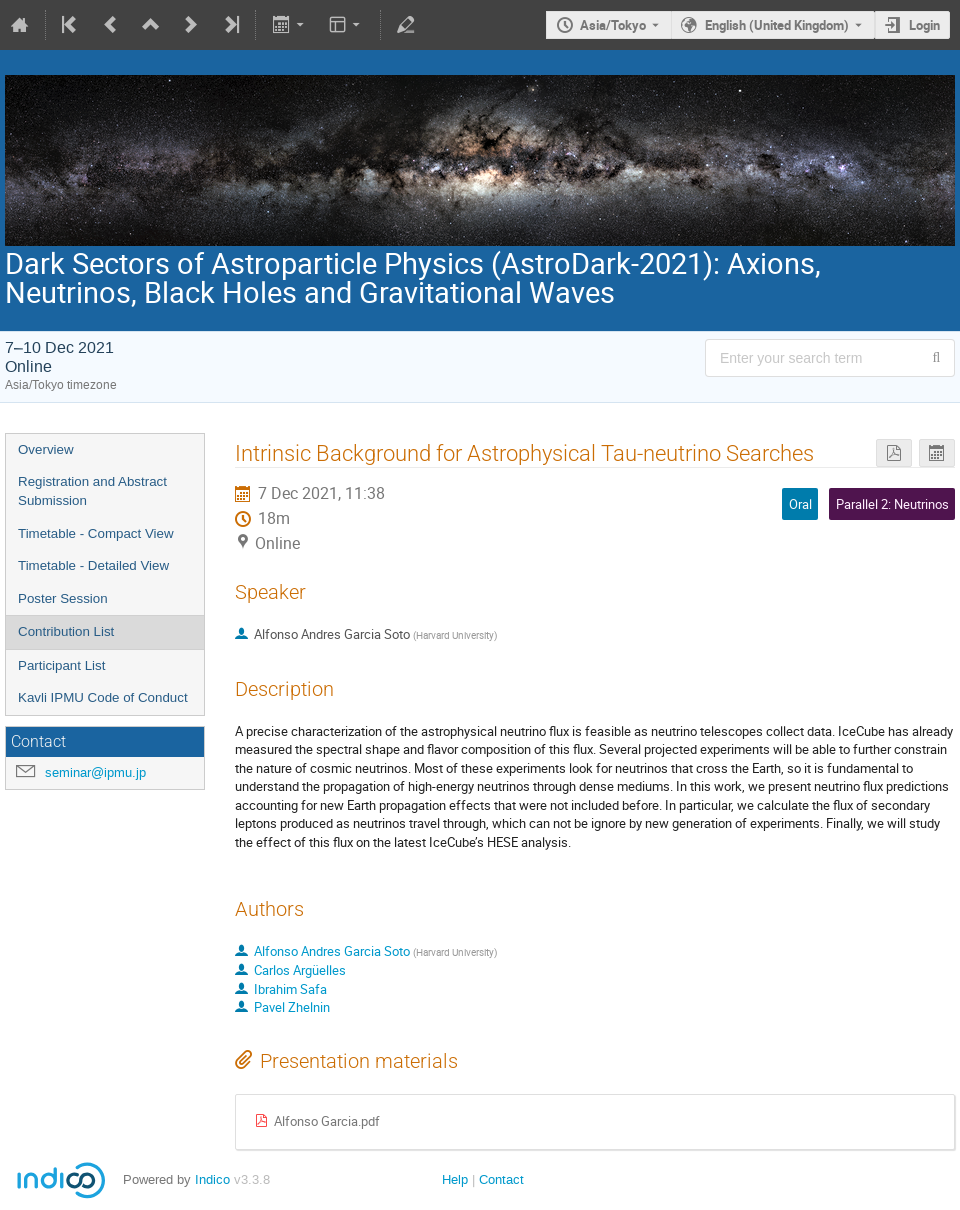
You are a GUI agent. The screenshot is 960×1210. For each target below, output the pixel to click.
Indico (212, 1179)
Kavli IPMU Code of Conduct (103, 697)
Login (924, 25)
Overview (46, 449)
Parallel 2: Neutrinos (892, 504)
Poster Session (63, 598)
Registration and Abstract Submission (92, 491)
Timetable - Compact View (96, 533)
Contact (501, 1179)
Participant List (61, 665)
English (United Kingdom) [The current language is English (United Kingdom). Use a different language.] (777, 25)
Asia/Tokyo (613, 25)
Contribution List (66, 631)
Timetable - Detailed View (93, 565)
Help (455, 1179)
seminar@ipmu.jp (95, 772)
